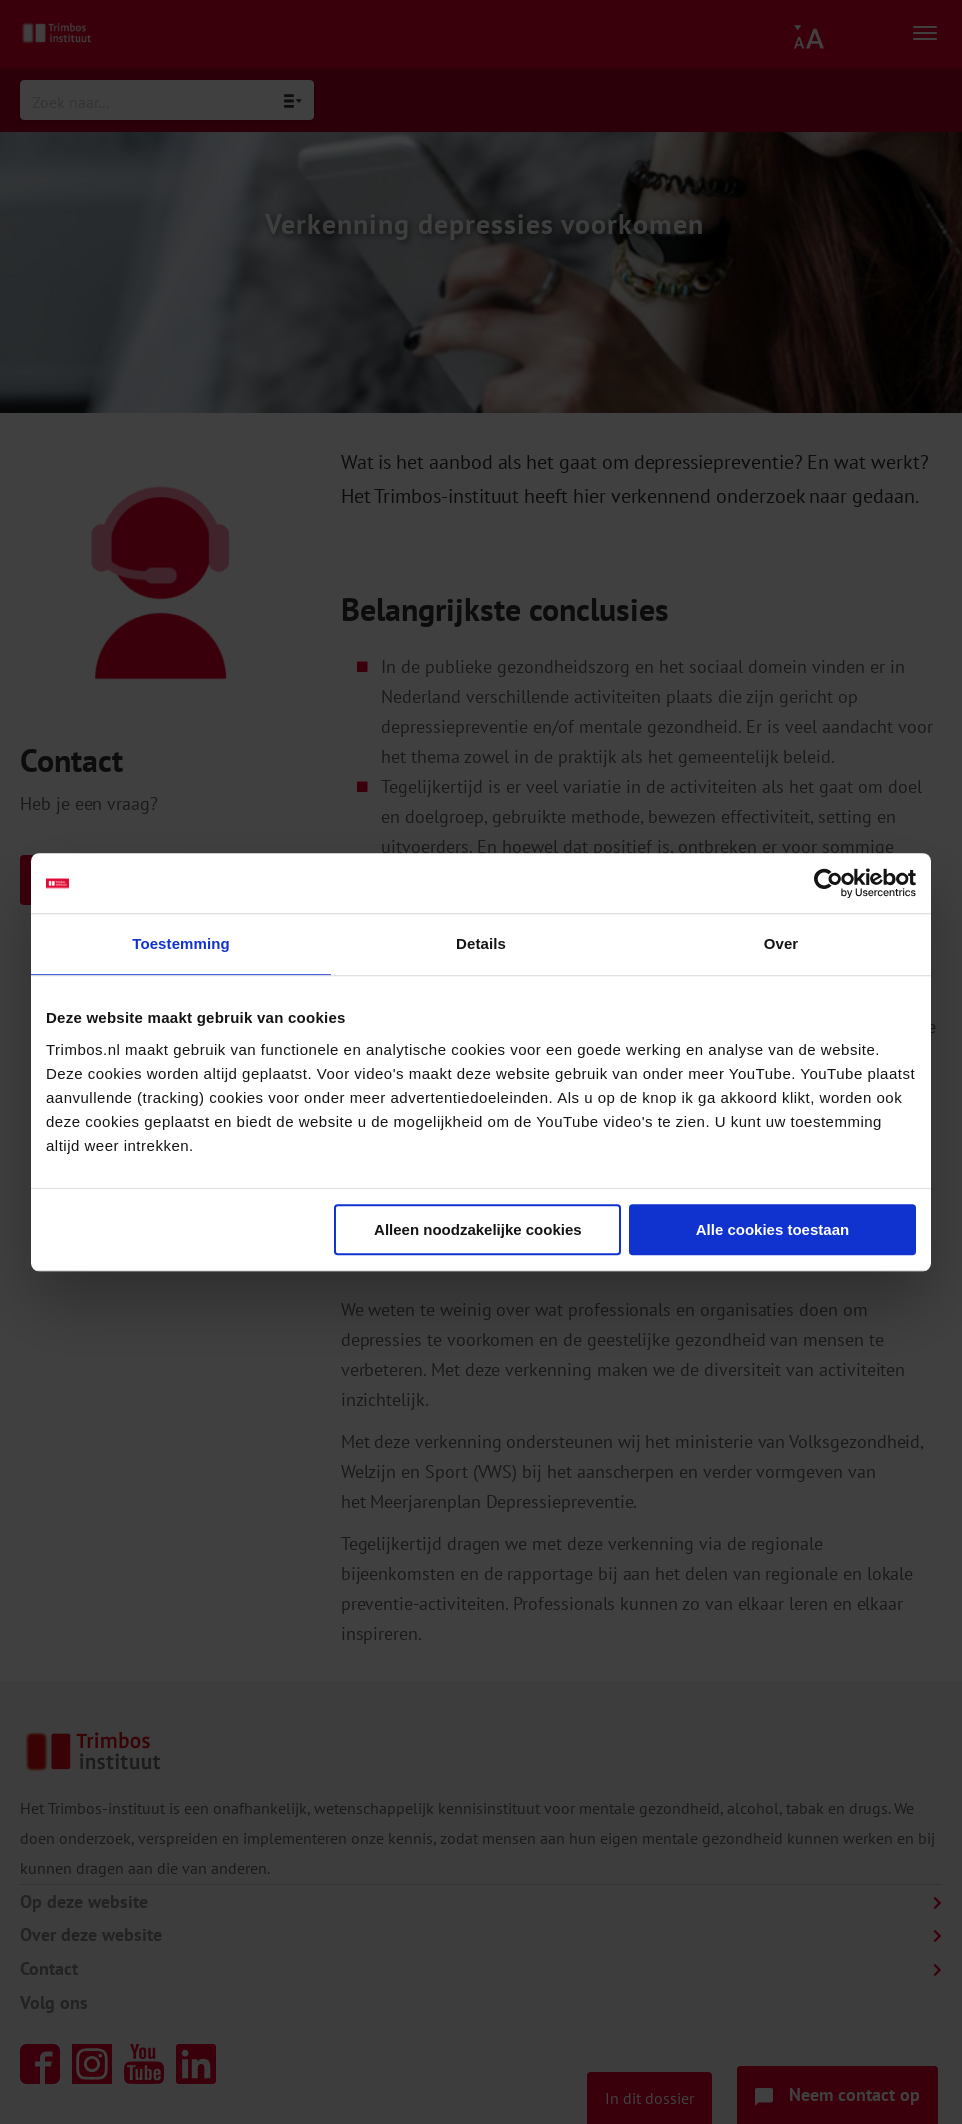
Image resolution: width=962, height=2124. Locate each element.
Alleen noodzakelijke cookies (478, 1229)
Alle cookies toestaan (772, 1229)
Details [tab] (481, 943)
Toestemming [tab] (181, 943)
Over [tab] (781, 943)
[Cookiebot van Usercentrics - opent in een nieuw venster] (828, 883)
